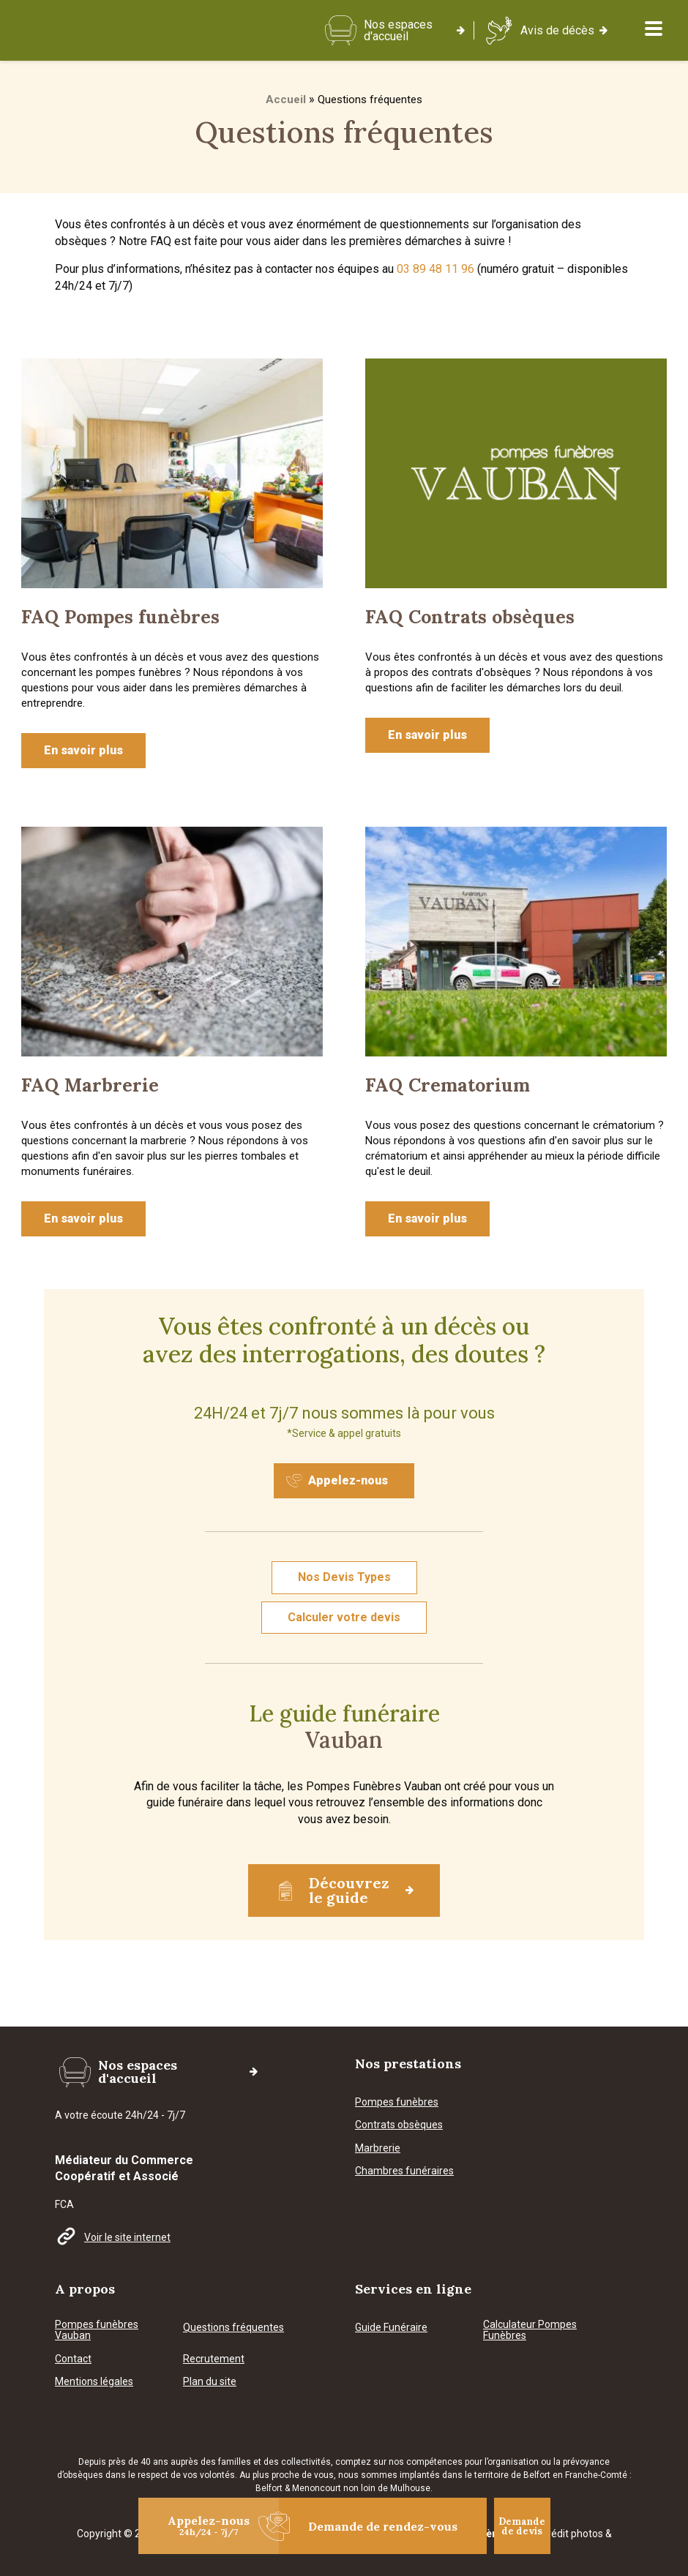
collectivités (306, 2405)
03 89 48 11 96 (435, 269)
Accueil (286, 99)
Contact (73, 2302)
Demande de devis (521, 2526)
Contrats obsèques (399, 2068)
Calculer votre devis (344, 1617)
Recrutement (213, 2302)
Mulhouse (410, 2431)
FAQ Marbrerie (90, 1085)
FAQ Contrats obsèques (470, 617)
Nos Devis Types (344, 1577)
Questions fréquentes (233, 2271)
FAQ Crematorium (447, 1085)
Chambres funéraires (404, 2114)
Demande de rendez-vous (368, 2526)
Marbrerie (377, 2092)
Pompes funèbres (396, 2045)
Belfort (270, 2431)
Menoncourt (316, 2431)
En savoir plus (83, 750)
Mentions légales (94, 2325)
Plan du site (209, 2325)
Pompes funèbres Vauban (96, 2274)
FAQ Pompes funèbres (120, 617)
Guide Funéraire (391, 2271)
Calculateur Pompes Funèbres (530, 2274)
